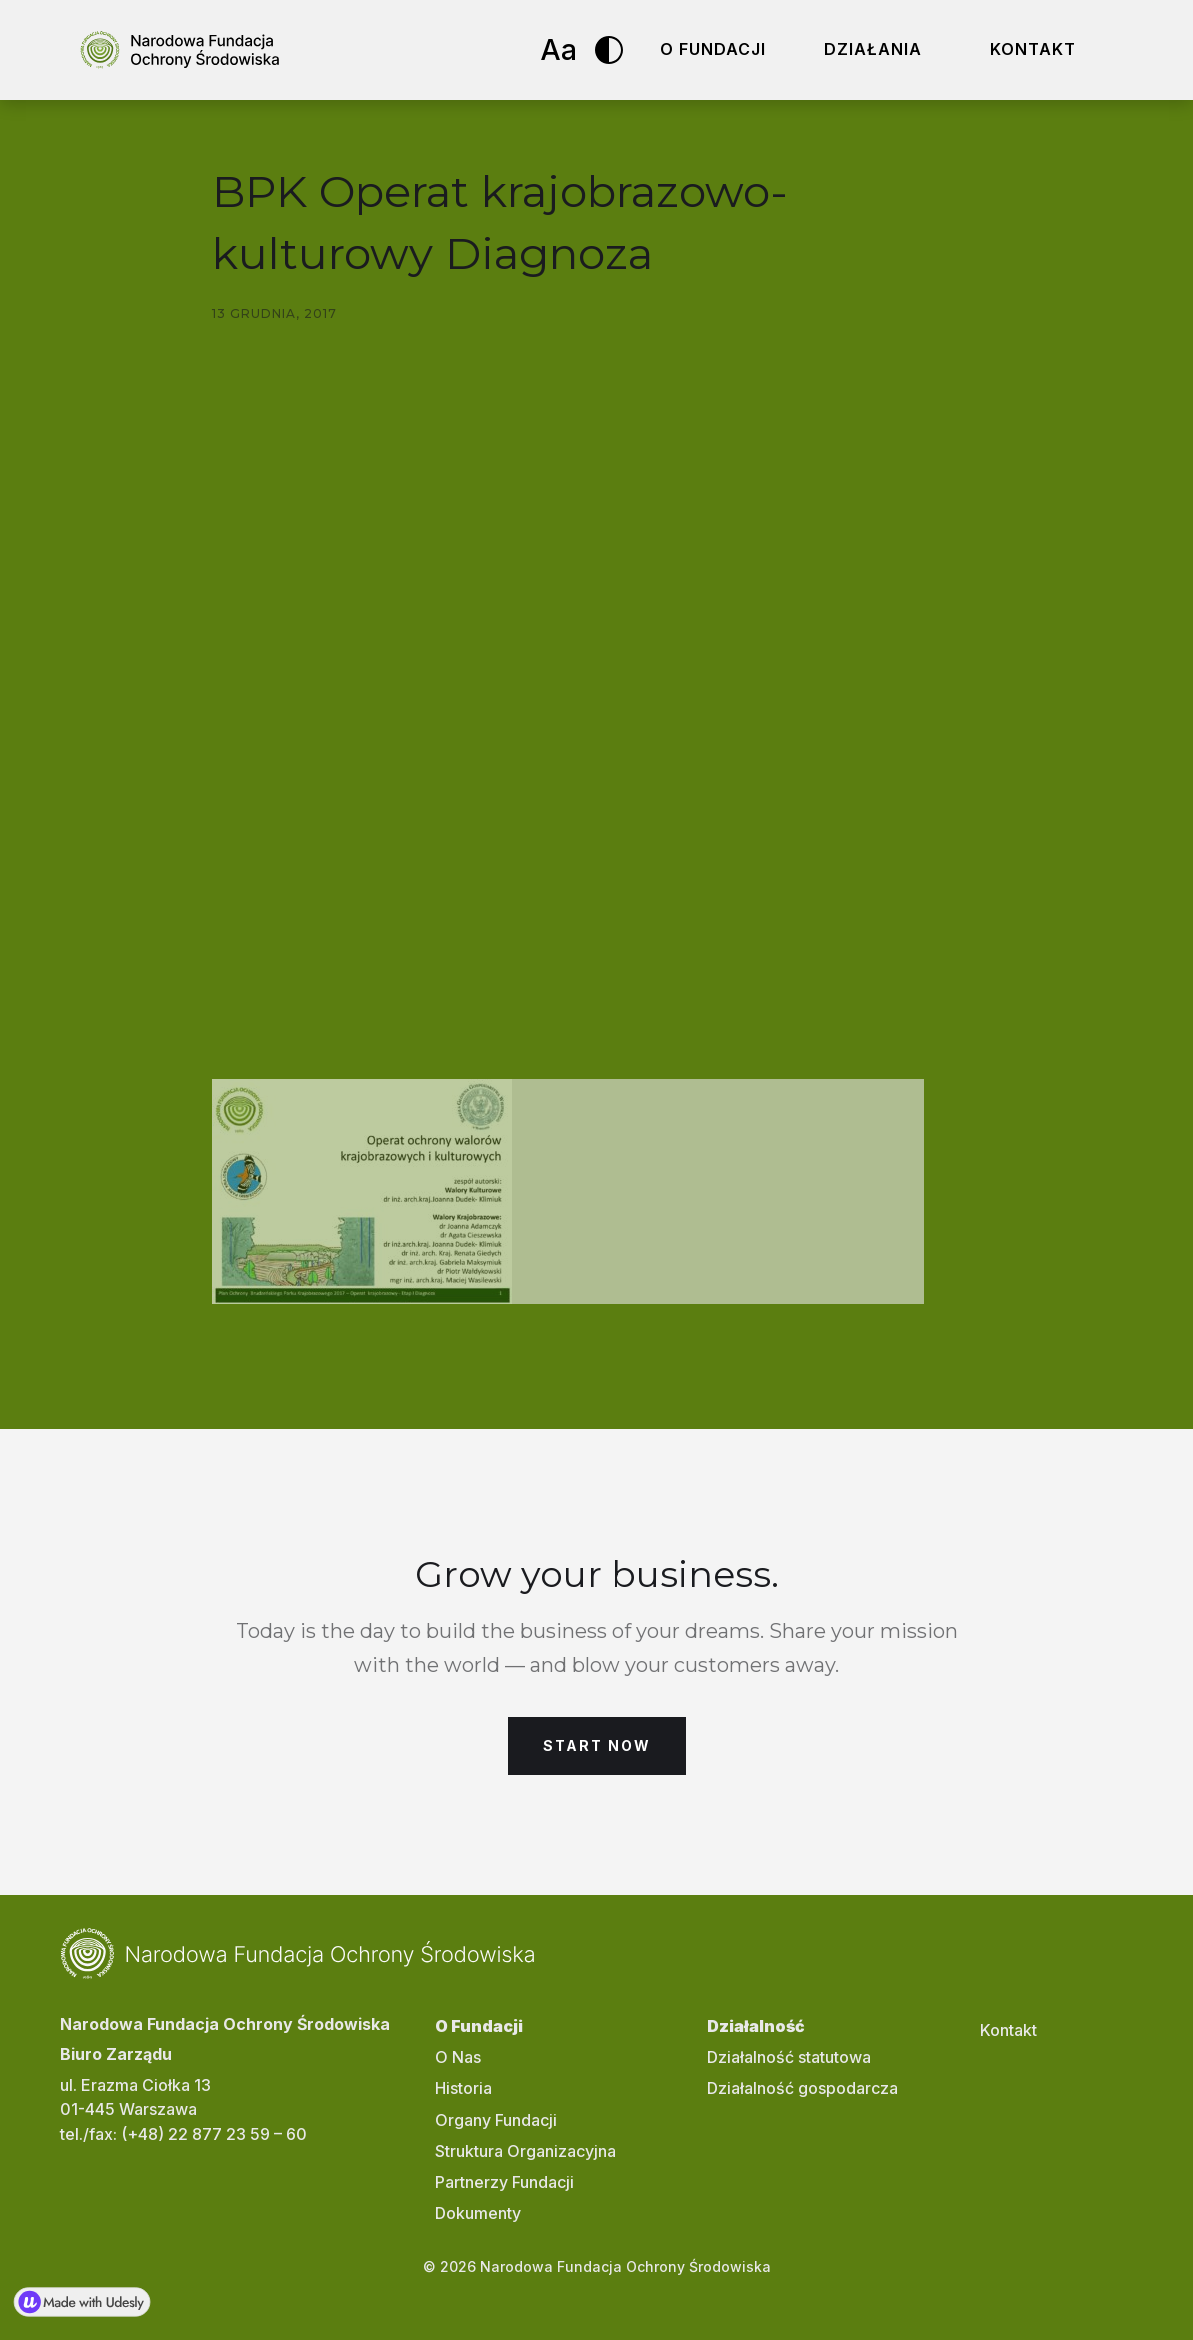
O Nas (458, 2057)
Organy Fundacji (496, 2120)
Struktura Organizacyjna (525, 2151)
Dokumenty (478, 2213)
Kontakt (1033, 49)
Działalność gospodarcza (802, 2088)
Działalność (756, 2026)
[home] (180, 50)
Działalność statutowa (789, 2057)
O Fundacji (479, 2026)
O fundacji (713, 49)
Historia (463, 2088)
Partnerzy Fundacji (504, 2182)
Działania (873, 49)
